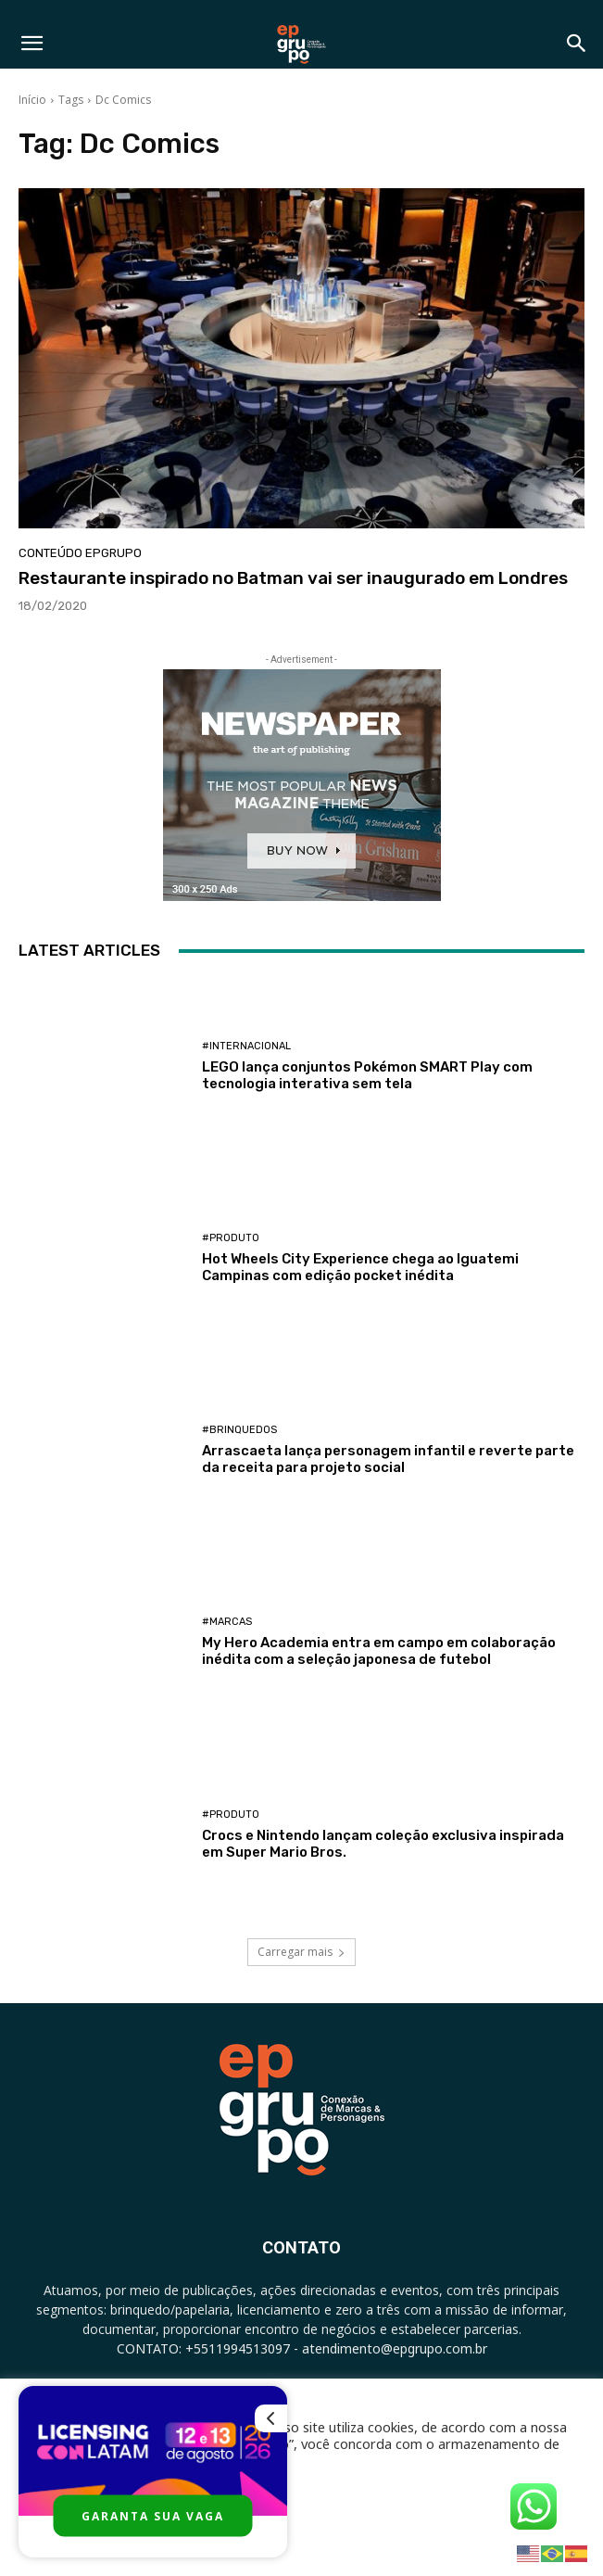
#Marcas (227, 1622)
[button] (31, 44)
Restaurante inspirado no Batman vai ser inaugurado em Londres (293, 578)
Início (32, 100)
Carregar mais (301, 1952)
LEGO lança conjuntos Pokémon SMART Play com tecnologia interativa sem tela (367, 1075)
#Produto (230, 1238)
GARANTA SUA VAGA (153, 2516)
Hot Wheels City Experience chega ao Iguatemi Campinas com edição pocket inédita (360, 1267)
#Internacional (246, 1046)
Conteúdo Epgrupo (80, 553)
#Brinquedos (239, 1430)
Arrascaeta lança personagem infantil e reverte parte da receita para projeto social (388, 1459)
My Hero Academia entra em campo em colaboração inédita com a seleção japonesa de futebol (379, 1651)
